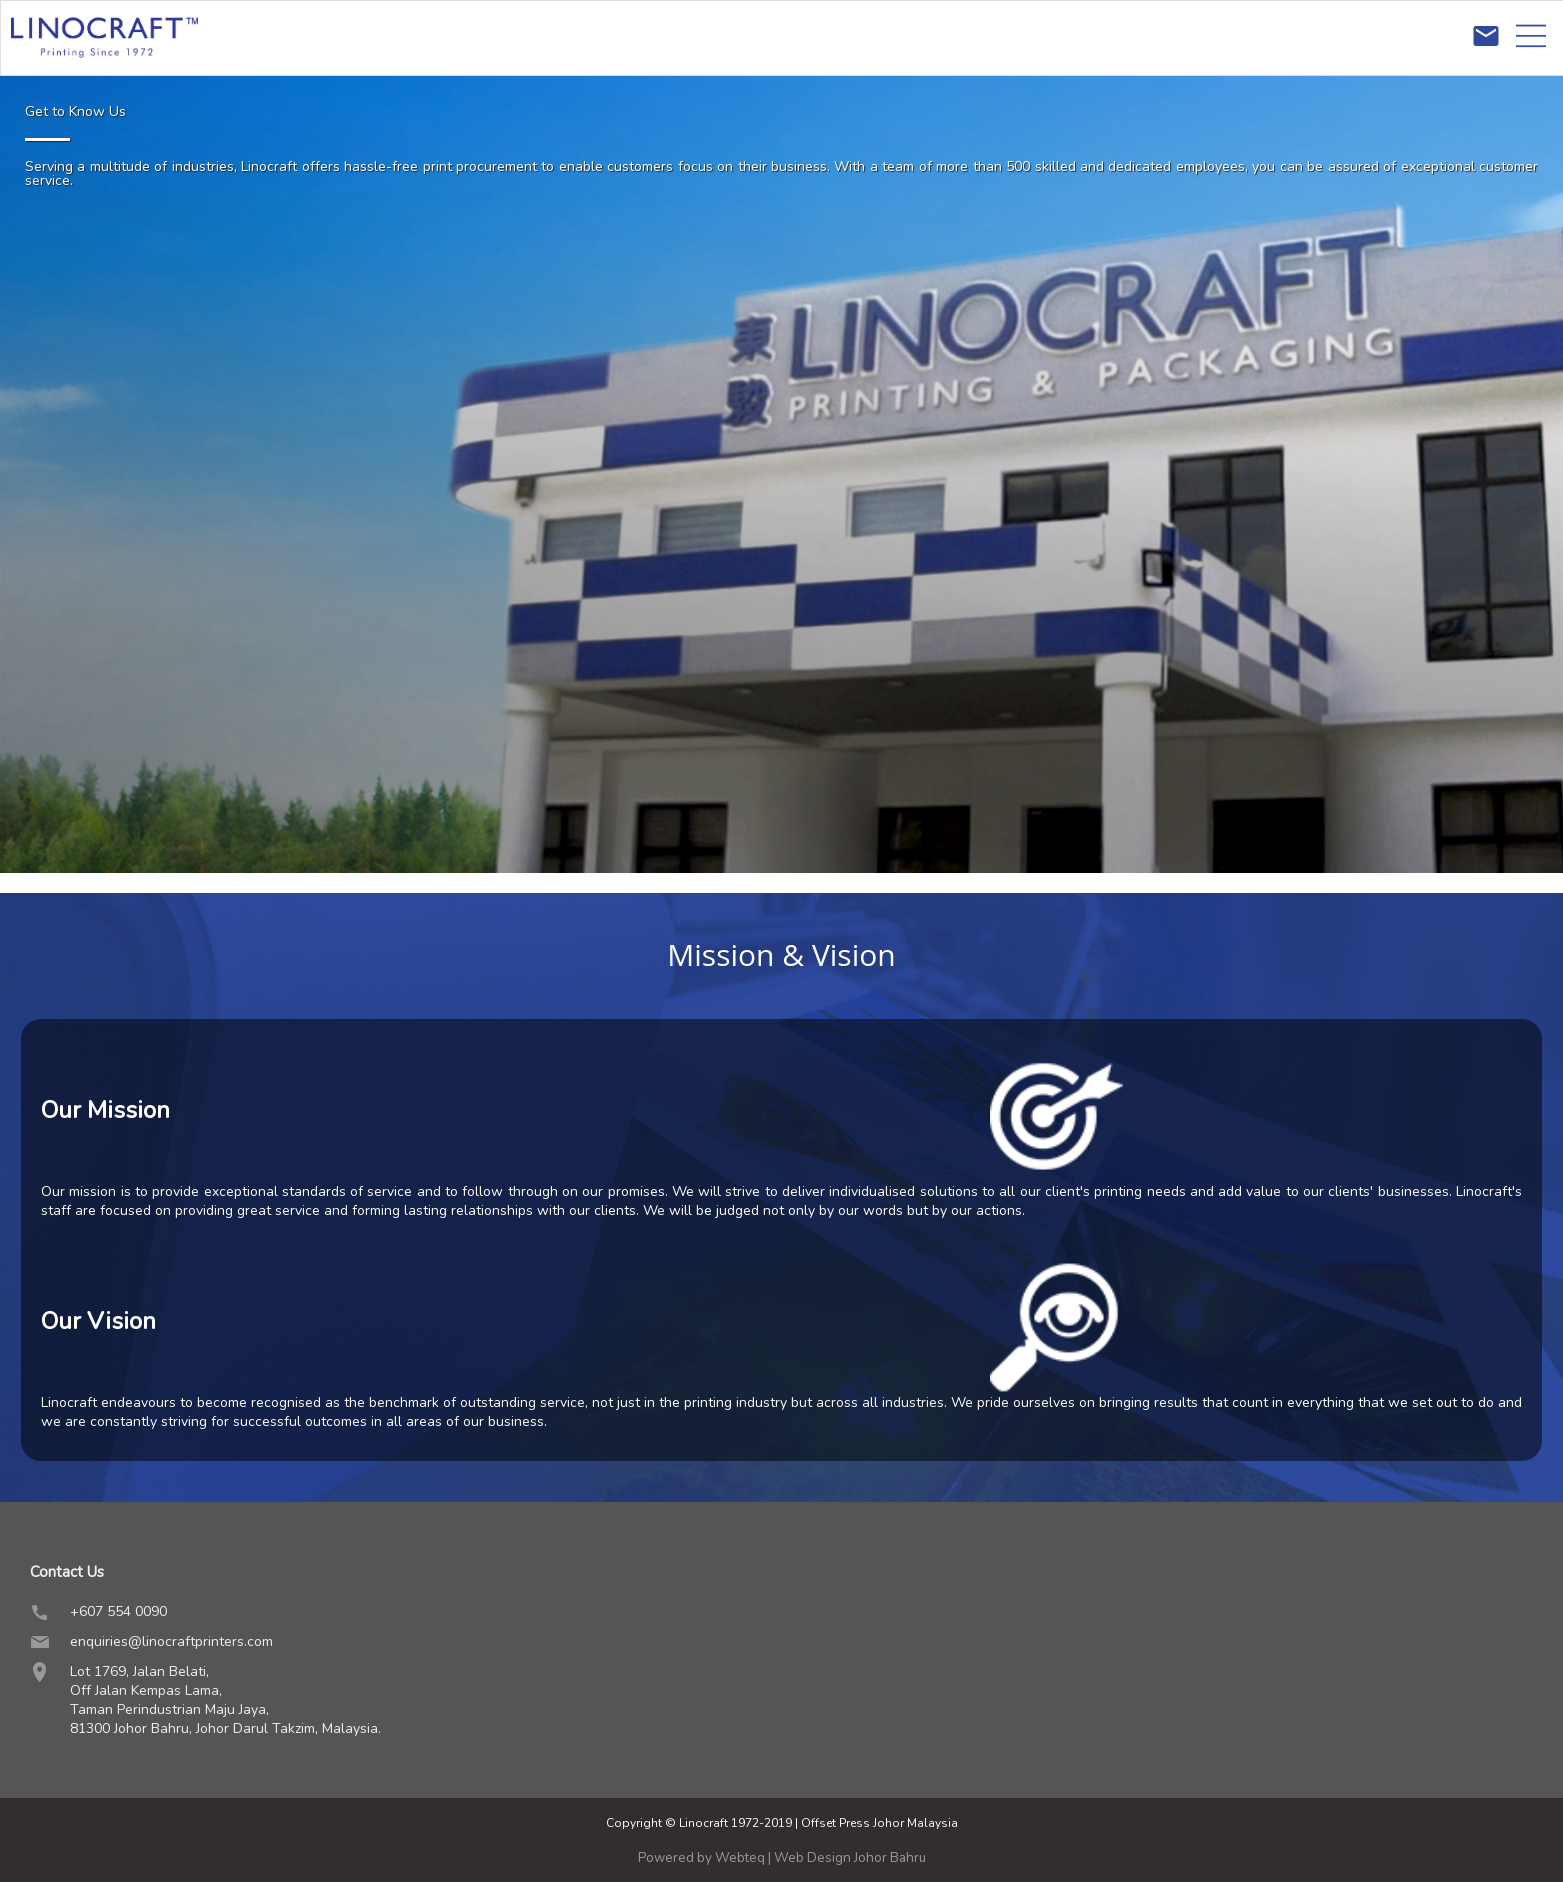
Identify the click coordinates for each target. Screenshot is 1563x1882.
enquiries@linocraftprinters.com (171, 1641)
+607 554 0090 (118, 1611)
